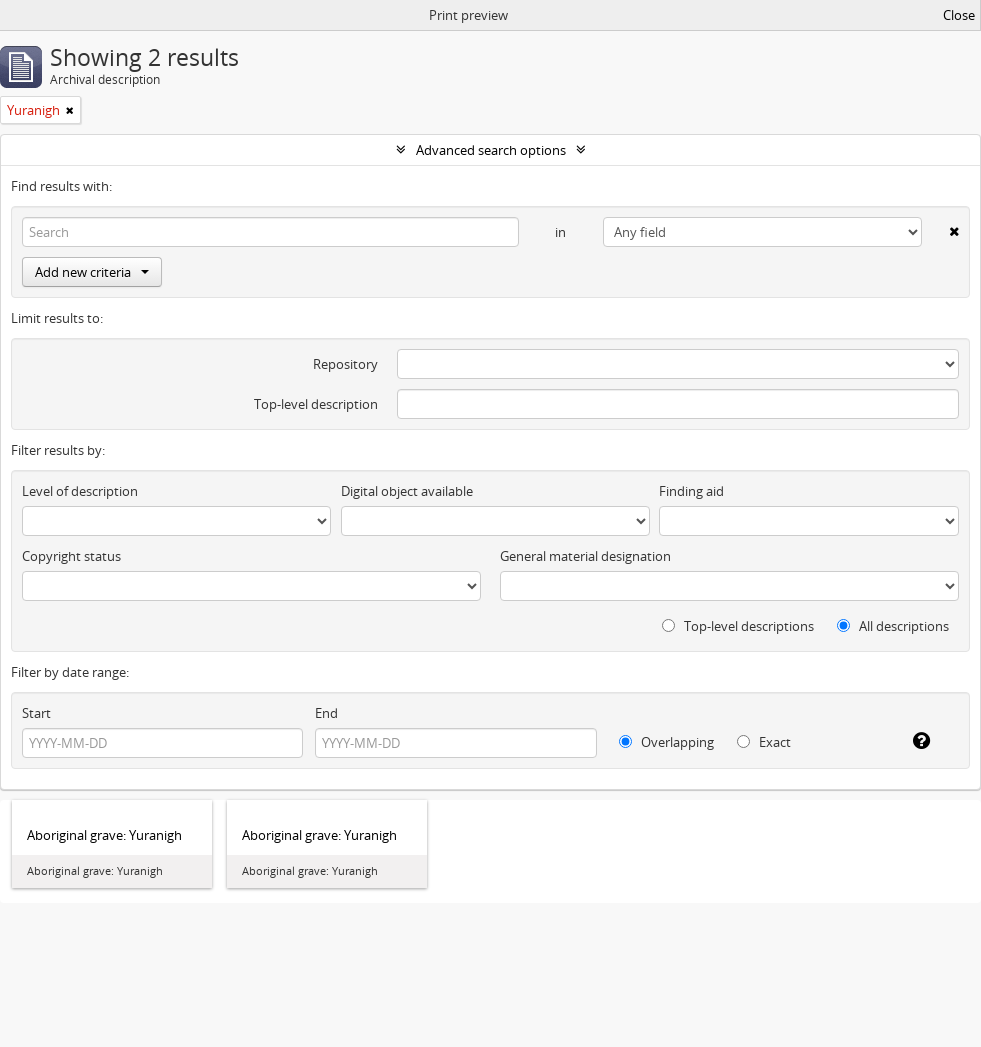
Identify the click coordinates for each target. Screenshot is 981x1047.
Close (959, 15)
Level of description (80, 491)
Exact (764, 742)
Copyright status (71, 556)
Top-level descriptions (738, 626)
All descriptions (893, 626)
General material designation (585, 556)
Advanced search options (491, 150)
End (326, 713)
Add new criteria (92, 272)
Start (36, 713)
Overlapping (666, 742)
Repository (345, 364)
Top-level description (316, 404)
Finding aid (691, 491)
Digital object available (407, 491)
